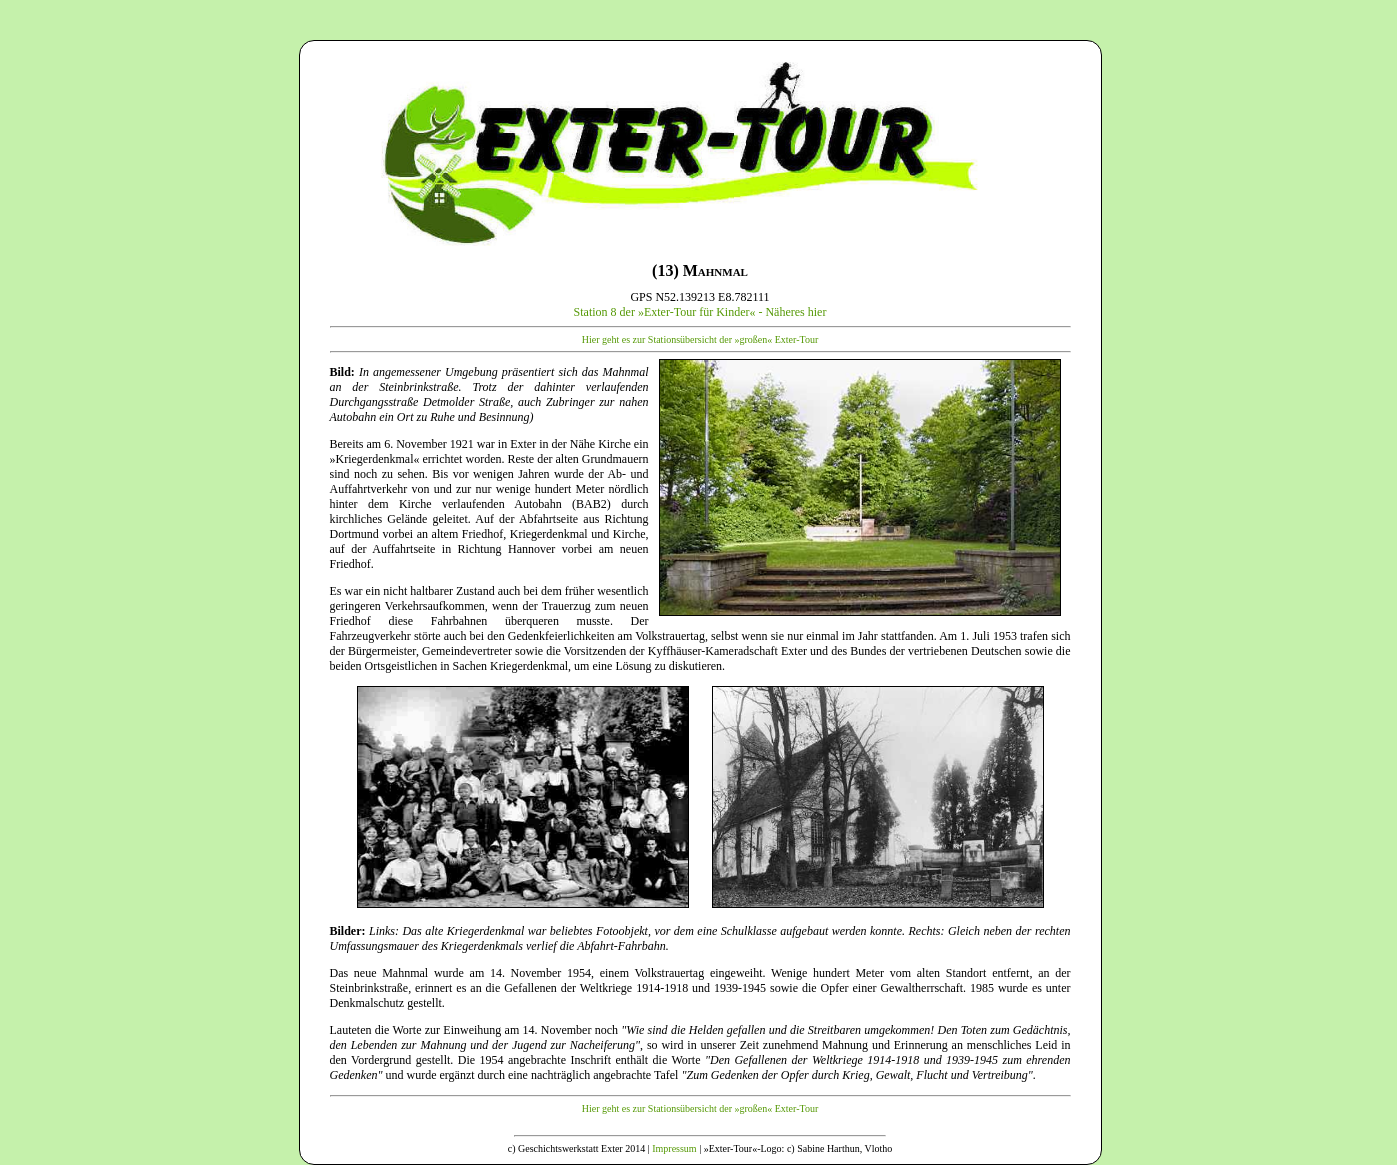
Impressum (674, 1148)
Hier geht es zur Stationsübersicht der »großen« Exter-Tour (700, 339)
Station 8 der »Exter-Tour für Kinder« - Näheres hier (700, 312)
